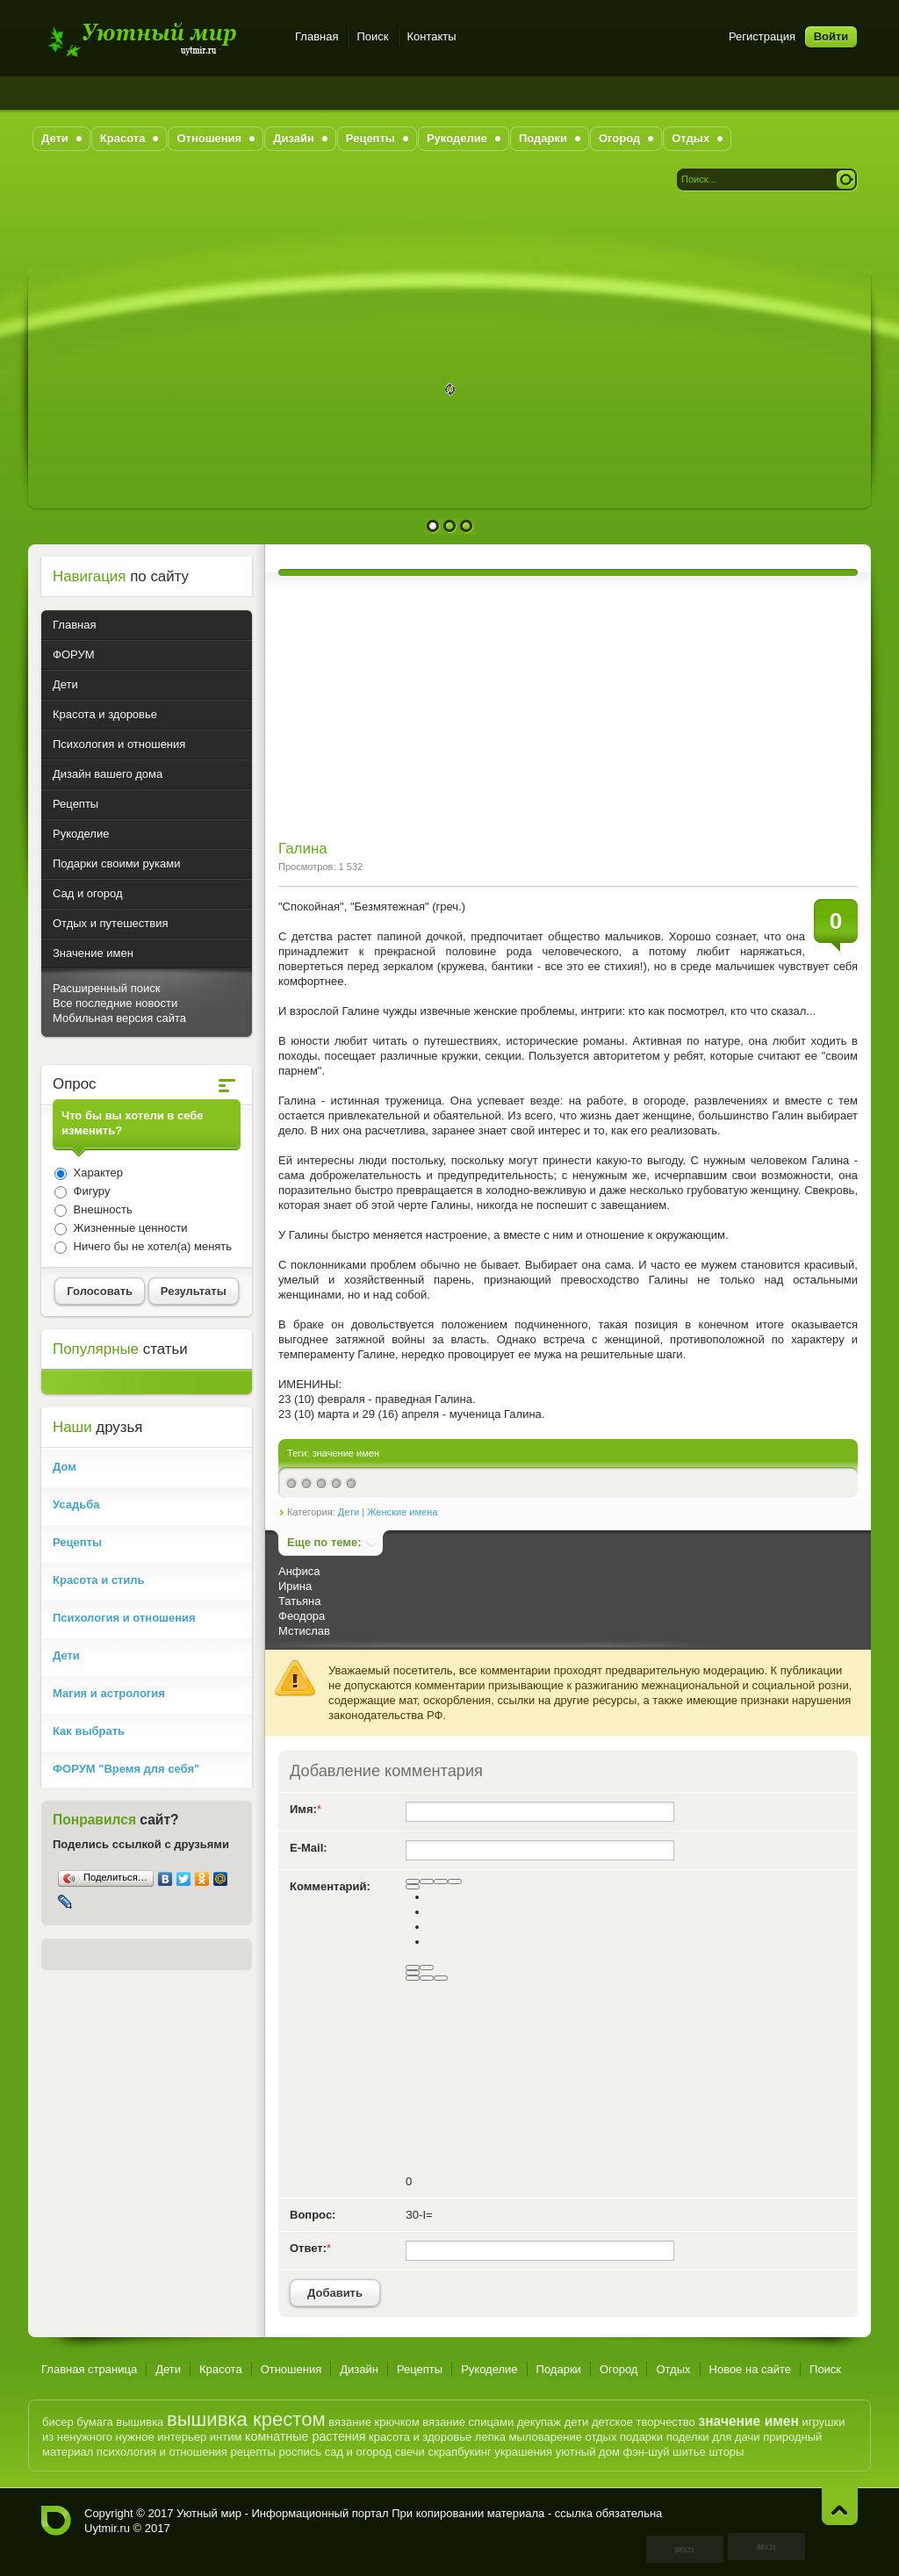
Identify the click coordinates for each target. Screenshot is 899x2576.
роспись (299, 2451)
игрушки (823, 2421)
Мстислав (304, 1630)
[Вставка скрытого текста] (413, 1978)
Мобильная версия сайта (119, 1018)
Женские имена (402, 1512)
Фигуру (90, 1191)
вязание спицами (468, 2421)
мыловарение (545, 2436)
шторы (726, 2451)
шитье (689, 2451)
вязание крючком (373, 2421)
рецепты (253, 2451)
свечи (410, 2451)
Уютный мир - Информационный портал (157, 39)
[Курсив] (427, 1881)
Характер (96, 1172)
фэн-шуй (645, 2451)
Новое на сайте (750, 2369)
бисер (58, 2421)
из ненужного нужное (98, 2436)
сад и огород (358, 2451)
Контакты (432, 36)
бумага (94, 2421)
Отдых (673, 2369)
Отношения (291, 2369)
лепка (490, 2436)
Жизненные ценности (129, 1227)
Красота (220, 2369)
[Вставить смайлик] (413, 1972)
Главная (316, 36)
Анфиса (299, 1571)
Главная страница (89, 2369)
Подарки (558, 2369)
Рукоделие (489, 2369)
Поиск (372, 36)
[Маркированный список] (427, 1967)
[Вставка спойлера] (441, 1978)
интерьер (181, 2436)
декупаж (539, 2421)
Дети (349, 1512)
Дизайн (359, 2369)
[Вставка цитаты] (427, 1978)
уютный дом (588, 2451)
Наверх (840, 2506)
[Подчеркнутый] (441, 1881)
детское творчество (643, 2421)
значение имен (346, 1453)
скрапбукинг (459, 2451)
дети (577, 2421)
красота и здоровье (420, 2436)
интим (226, 2436)
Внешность (101, 1209)
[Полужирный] (413, 1881)
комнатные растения (305, 2436)
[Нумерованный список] (413, 1967)
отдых (601, 2436)
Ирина (295, 1586)
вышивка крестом (246, 2419)
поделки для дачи (713, 2436)
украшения (523, 2451)
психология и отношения (162, 2451)
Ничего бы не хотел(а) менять (151, 1246)
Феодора (301, 1616)
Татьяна (299, 1601)
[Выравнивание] (413, 1886)
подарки (641, 2436)
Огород (619, 2369)
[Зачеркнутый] (455, 1881)
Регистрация (762, 36)
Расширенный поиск (106, 988)
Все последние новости (115, 1003)
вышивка (139, 2421)
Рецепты (419, 2369)
